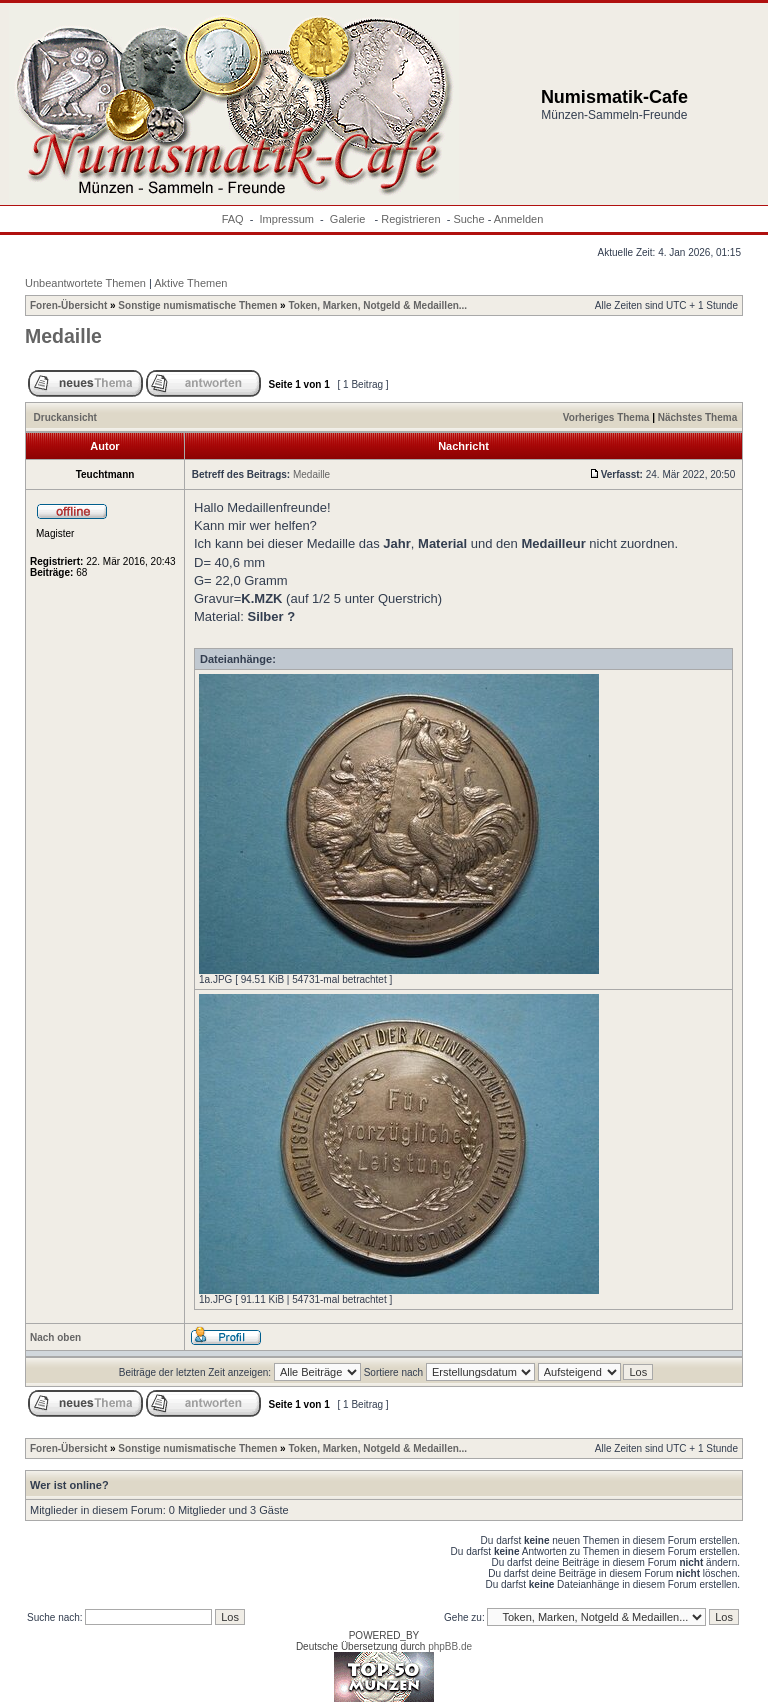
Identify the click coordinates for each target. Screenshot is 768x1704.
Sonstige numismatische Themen (197, 305)
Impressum (287, 219)
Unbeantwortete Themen (85, 283)
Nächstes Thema (697, 417)
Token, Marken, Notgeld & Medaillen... (377, 305)
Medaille (63, 336)
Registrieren (410, 219)
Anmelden (519, 219)
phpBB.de (450, 1646)
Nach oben (55, 1337)
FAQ (233, 219)
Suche (468, 219)
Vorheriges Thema (606, 417)
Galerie (349, 219)
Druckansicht (65, 417)
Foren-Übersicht (68, 305)
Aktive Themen (190, 283)
